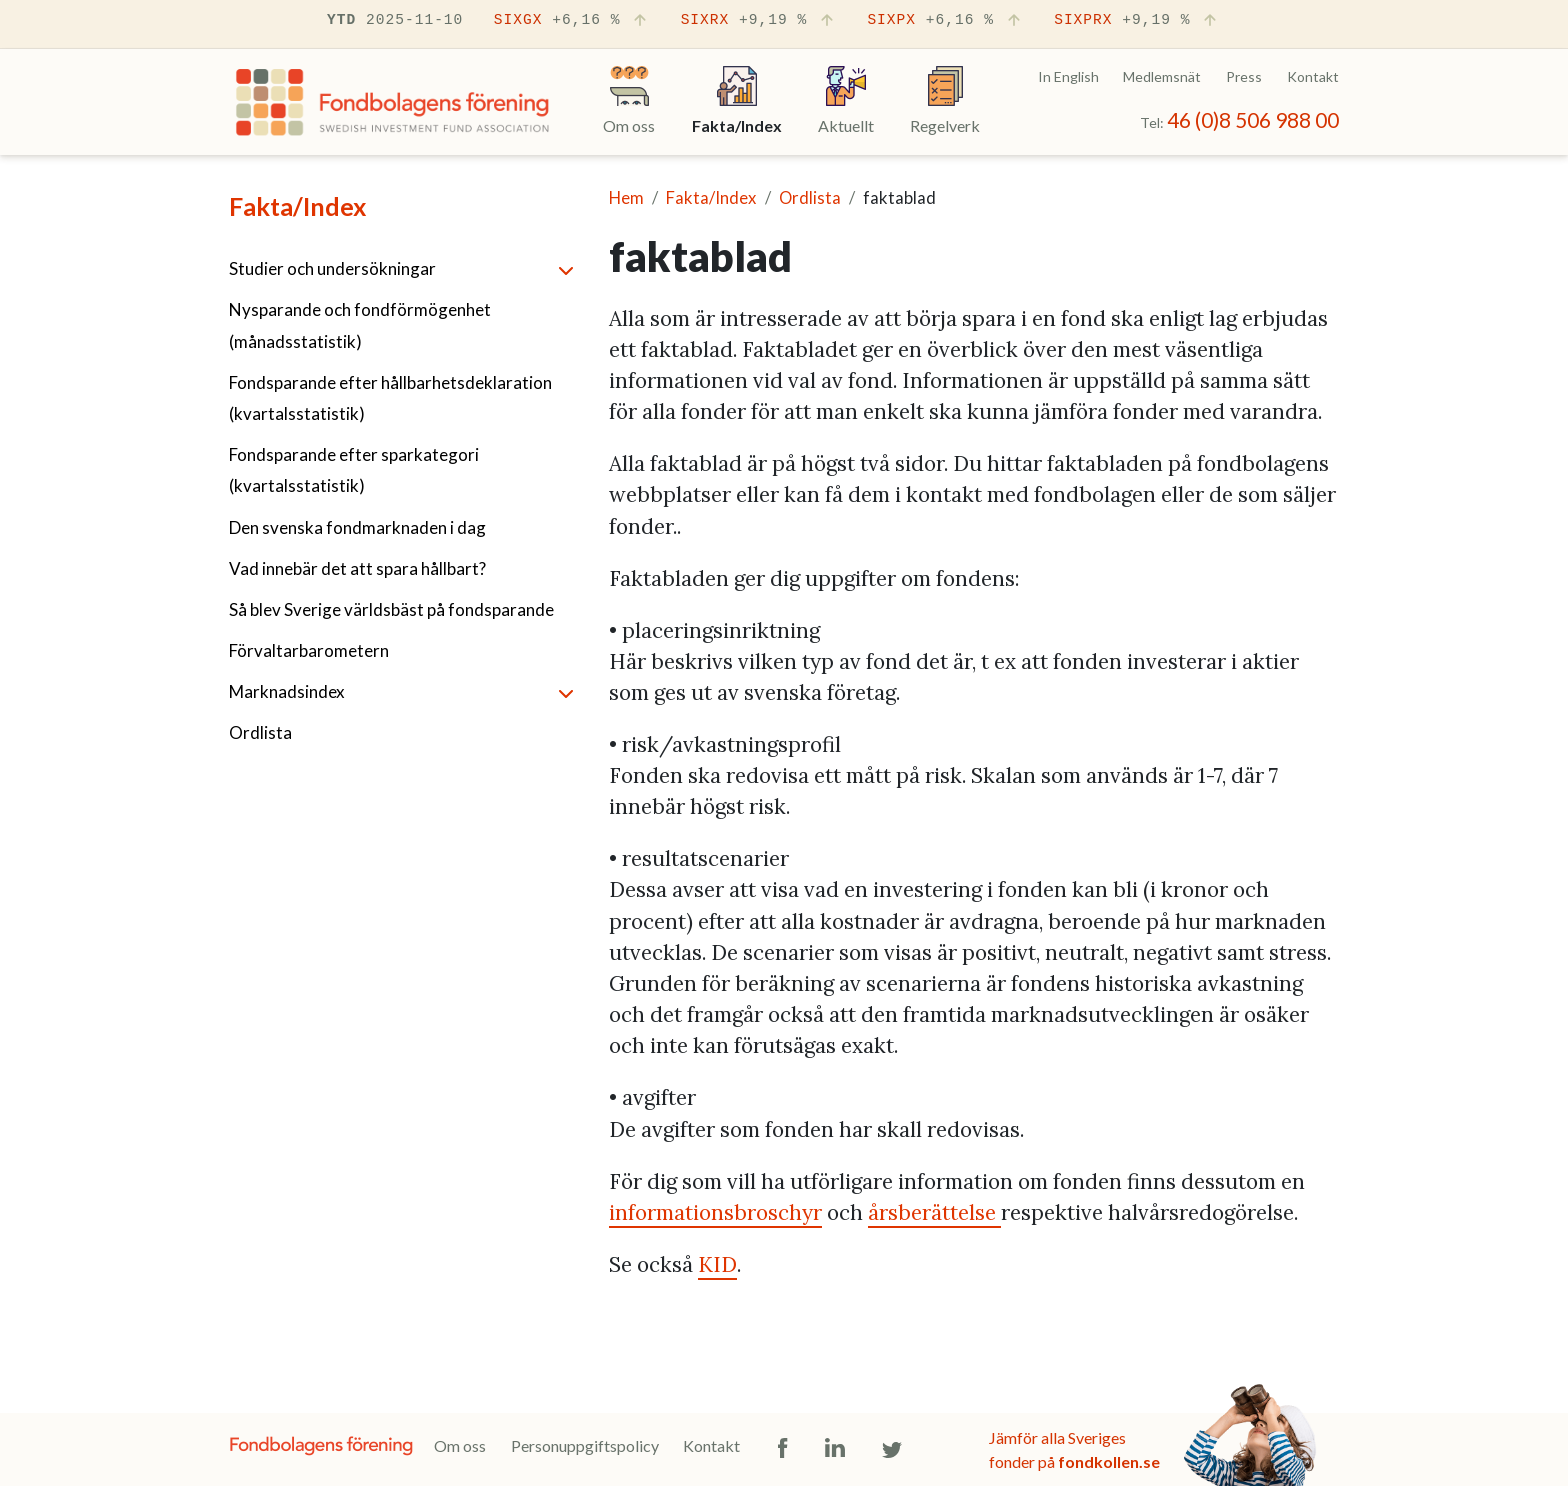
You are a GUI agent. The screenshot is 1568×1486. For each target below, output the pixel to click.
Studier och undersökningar (332, 268)
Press (1244, 76)
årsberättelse (934, 1212)
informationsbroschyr (715, 1212)
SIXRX (759, 21)
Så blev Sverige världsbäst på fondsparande (391, 609)
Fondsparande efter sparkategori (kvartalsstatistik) (354, 470)
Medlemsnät (1162, 76)
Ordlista (260, 732)
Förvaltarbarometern (309, 650)
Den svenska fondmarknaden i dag (357, 527)
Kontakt (1313, 76)
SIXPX (945, 21)
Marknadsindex (287, 691)
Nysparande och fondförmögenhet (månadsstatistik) (360, 325)
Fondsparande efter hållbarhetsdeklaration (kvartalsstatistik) (390, 398)
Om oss (460, 1445)
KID (717, 1264)
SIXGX (572, 21)
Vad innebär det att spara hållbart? (357, 568)
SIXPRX (1137, 21)
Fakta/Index (297, 206)
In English (1068, 76)
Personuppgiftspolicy (585, 1445)
